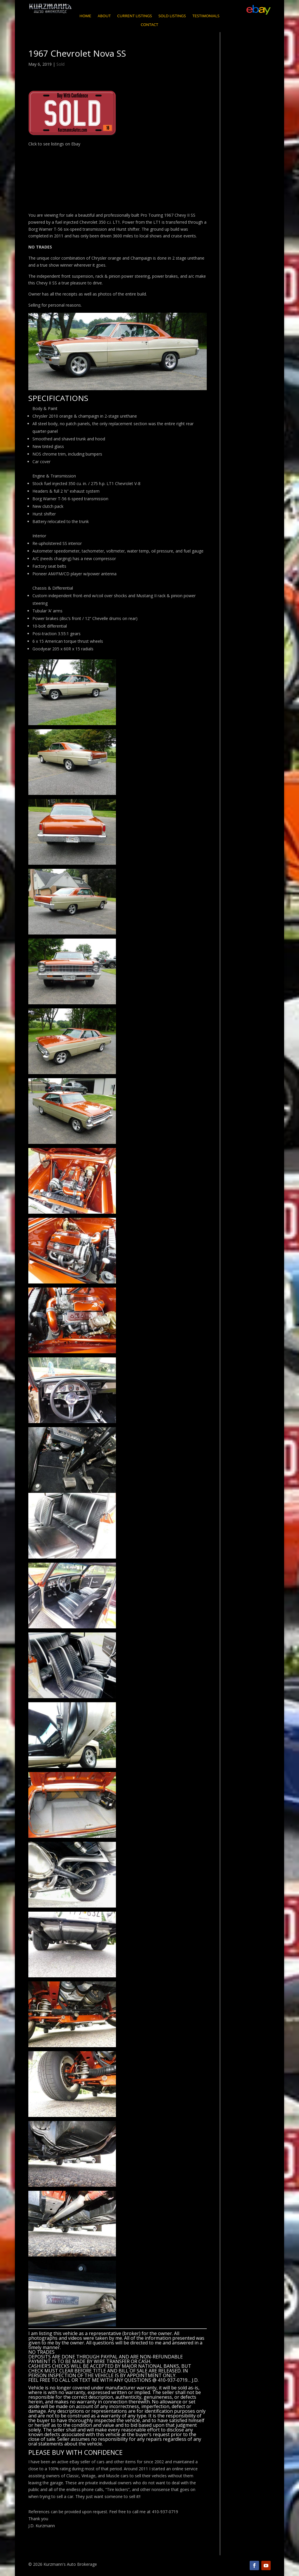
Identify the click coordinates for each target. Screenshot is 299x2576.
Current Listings (134, 16)
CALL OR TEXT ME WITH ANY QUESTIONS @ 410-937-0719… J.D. (129, 2380)
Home (85, 16)
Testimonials (206, 16)
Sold (60, 64)
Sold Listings (172, 16)
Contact (149, 25)
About (104, 16)
